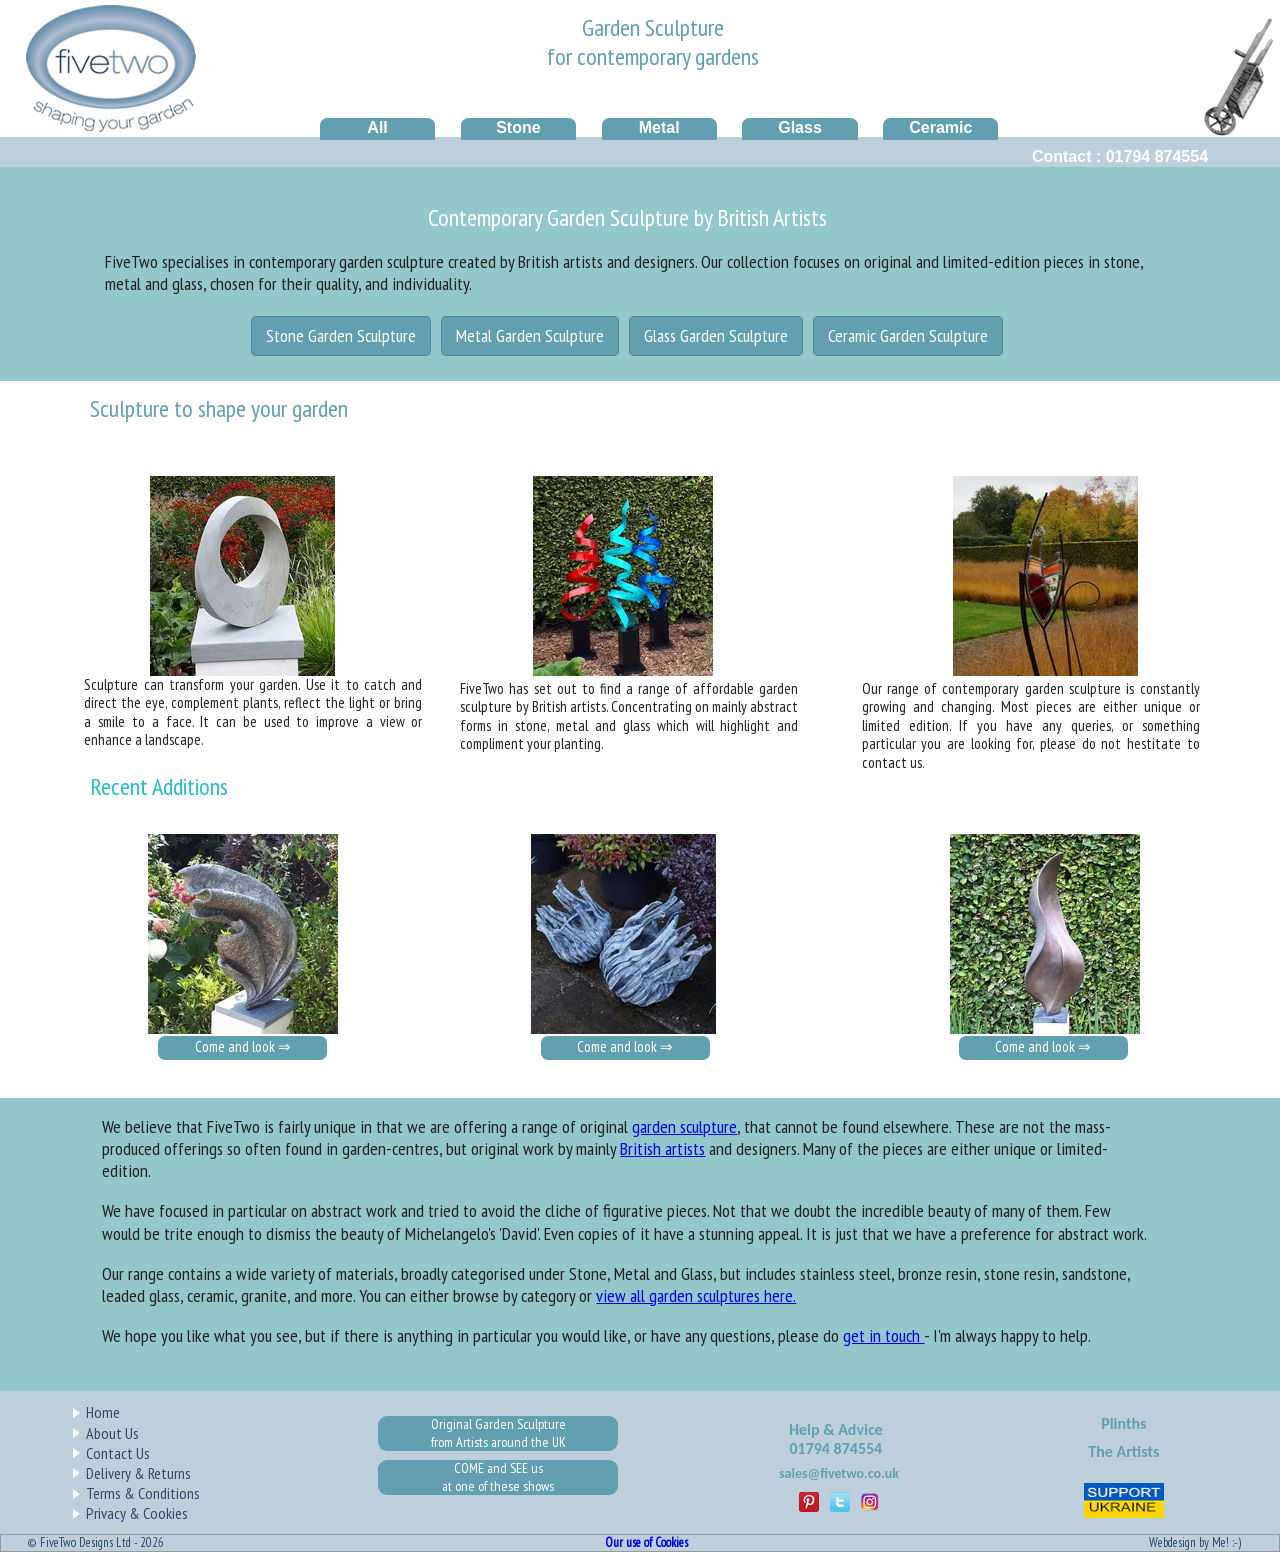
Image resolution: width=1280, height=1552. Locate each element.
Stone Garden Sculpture (341, 335)
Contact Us (118, 1453)
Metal (659, 127)
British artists (662, 1148)
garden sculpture (684, 1126)
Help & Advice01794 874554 (836, 1439)
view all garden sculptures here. (696, 1295)
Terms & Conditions (143, 1493)
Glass (800, 127)
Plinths (1123, 1423)
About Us (112, 1433)
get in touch (883, 1335)
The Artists (1123, 1451)
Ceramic (940, 127)
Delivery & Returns (138, 1473)
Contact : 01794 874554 (1120, 156)
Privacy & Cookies (137, 1513)
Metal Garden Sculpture (530, 335)
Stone (518, 127)
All (377, 127)
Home (103, 1412)
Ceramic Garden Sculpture (908, 335)
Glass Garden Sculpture (716, 335)
